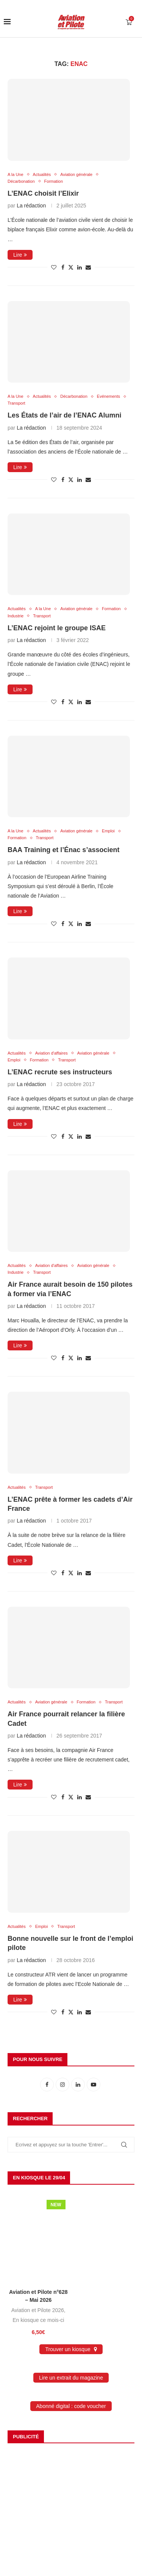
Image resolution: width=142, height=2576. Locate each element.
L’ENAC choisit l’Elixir (43, 193)
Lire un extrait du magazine (71, 2378)
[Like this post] (53, 267)
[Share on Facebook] (62, 267)
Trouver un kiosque (71, 2349)
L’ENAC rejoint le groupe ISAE (57, 628)
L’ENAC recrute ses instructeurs (60, 1072)
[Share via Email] (88, 267)
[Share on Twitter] (70, 267)
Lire (20, 255)
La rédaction (31, 206)
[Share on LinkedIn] (79, 267)
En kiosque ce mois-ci (38, 2320)
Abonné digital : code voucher (71, 2406)
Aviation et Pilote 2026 (37, 2310)
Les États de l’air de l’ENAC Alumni (64, 415)
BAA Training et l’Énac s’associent (63, 850)
